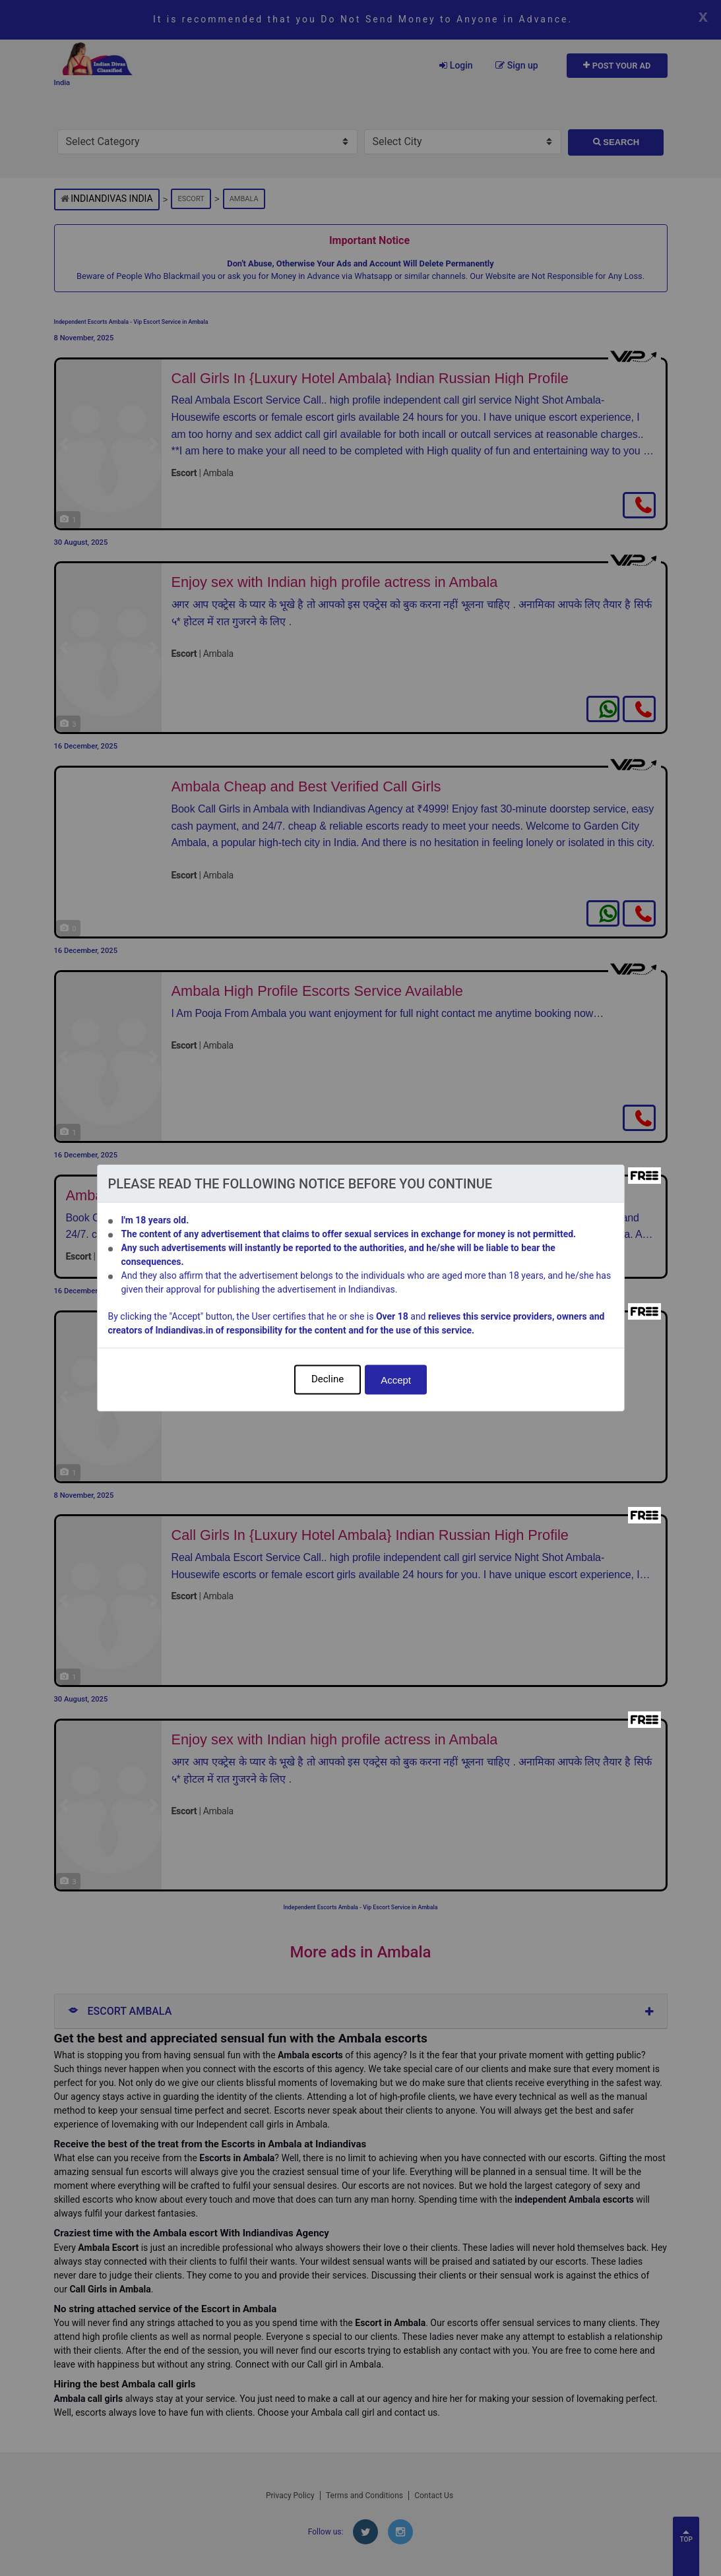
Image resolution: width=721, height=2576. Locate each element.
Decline (327, 1379)
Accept (396, 1380)
